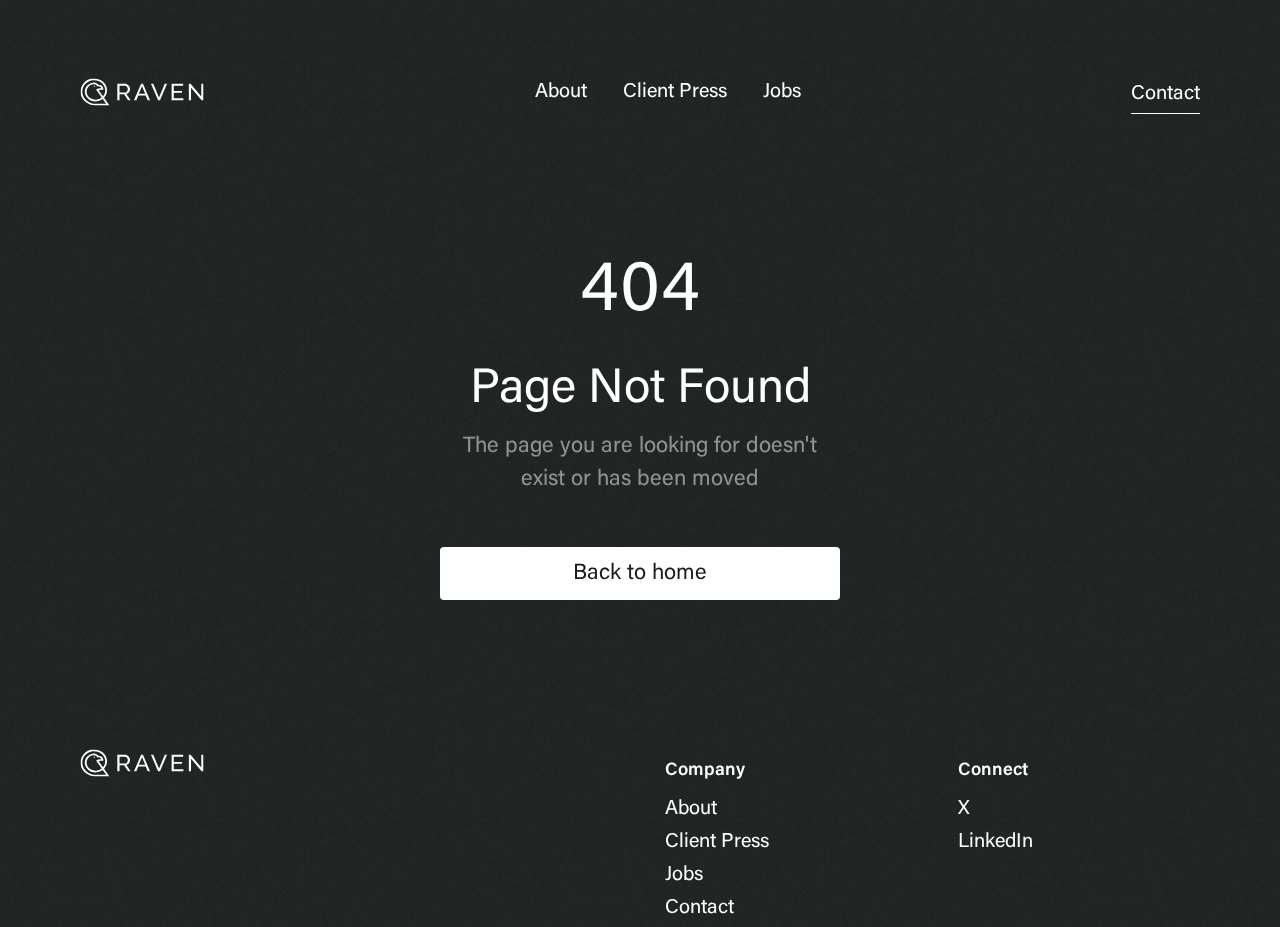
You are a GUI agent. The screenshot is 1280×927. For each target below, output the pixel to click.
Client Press (675, 92)
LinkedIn (995, 842)
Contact (1165, 94)
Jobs (782, 92)
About (561, 92)
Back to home (640, 574)
